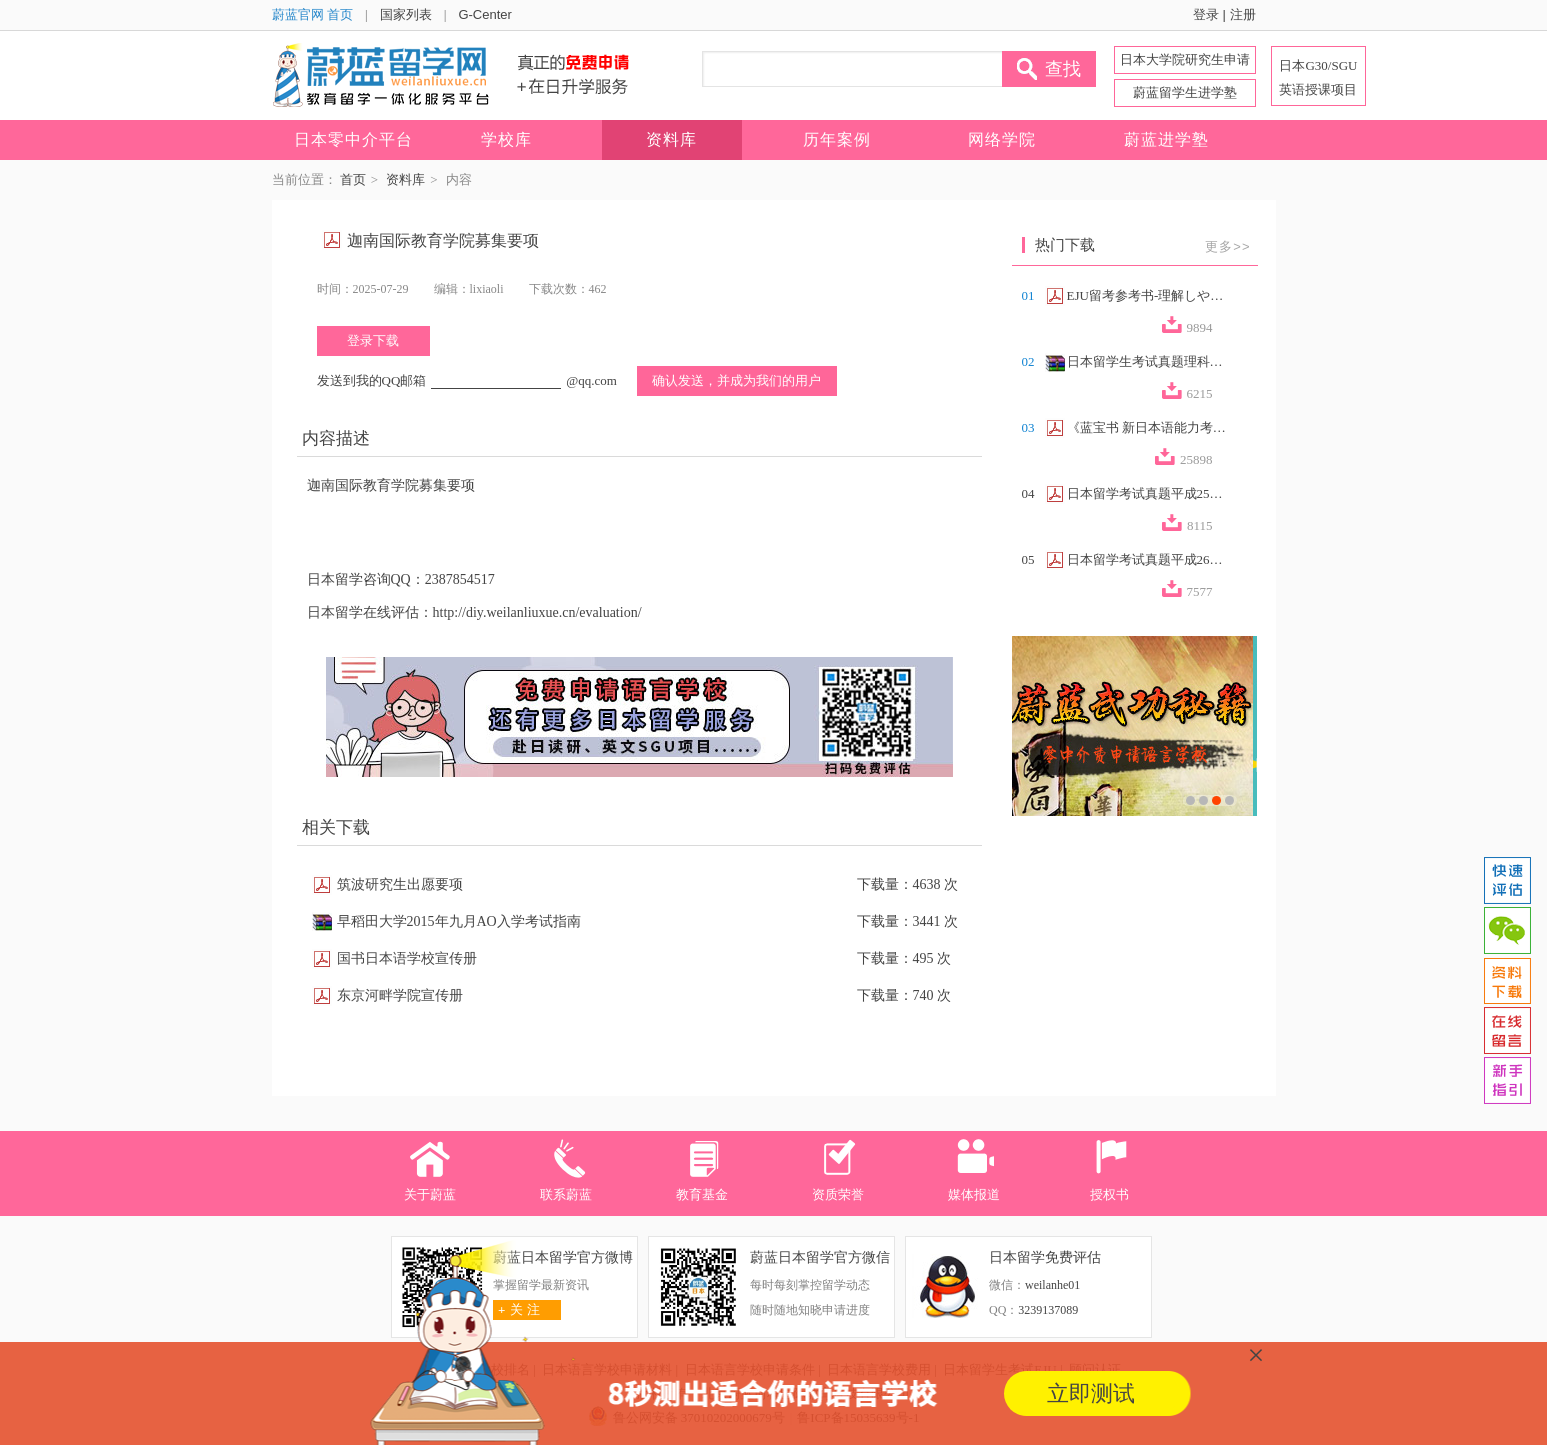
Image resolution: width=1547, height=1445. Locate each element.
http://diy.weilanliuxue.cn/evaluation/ (537, 612)
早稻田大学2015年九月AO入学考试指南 (459, 921)
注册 (1243, 14)
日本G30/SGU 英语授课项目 (1318, 77)
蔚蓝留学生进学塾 (1185, 92)
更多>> (1227, 246)
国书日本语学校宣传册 (407, 958)
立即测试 (1091, 1393)
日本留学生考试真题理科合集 (1147, 361)
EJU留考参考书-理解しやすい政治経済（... (1147, 295)
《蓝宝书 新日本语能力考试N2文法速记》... (1147, 427)
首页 (353, 179)
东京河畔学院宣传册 (400, 995)
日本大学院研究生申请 (1185, 59)
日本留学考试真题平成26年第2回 (1147, 559)
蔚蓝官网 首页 (313, 14)
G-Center (484, 14)
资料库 (405, 179)
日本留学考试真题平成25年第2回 (1147, 493)
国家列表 (406, 14)
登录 (1206, 14)
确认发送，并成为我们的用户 (736, 380)
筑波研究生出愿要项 (400, 884)
